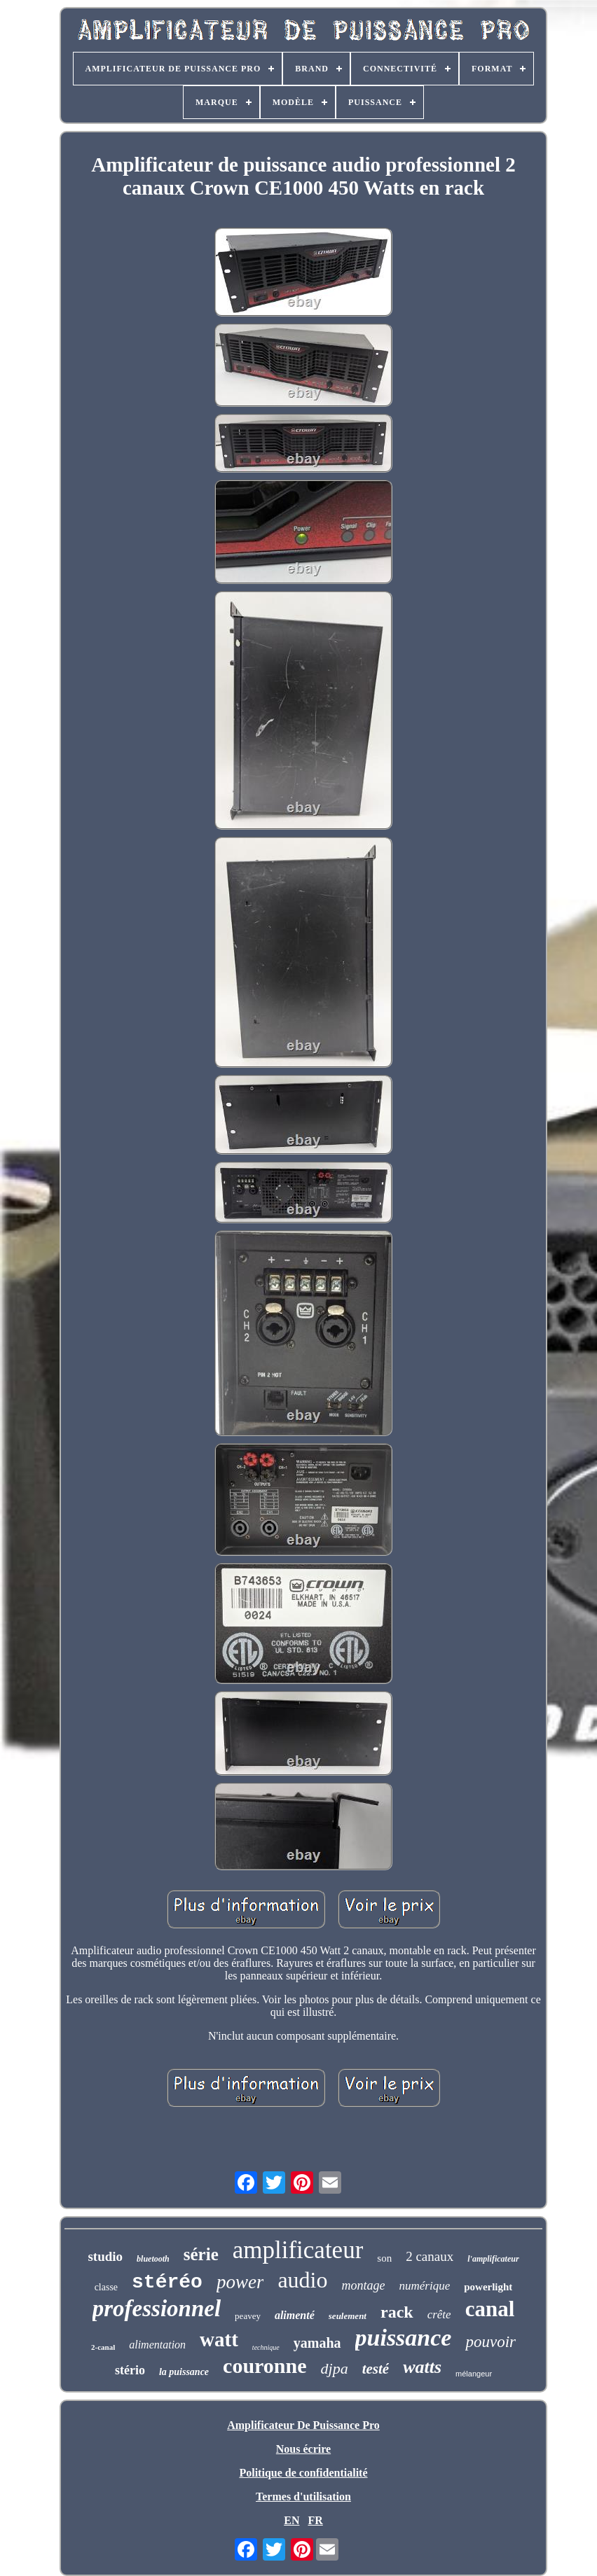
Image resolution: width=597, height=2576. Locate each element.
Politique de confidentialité (303, 2473)
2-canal (103, 2347)
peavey (248, 2316)
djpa (334, 2368)
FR (315, 2520)
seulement (347, 2316)
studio (105, 2256)
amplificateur (298, 2250)
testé (375, 2368)
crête (439, 2314)
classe (106, 2287)
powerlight (488, 2286)
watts (422, 2367)
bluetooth (153, 2259)
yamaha (317, 2343)
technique (266, 2347)
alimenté (295, 2315)
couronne (264, 2365)
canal (490, 2309)
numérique (424, 2285)
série (201, 2254)
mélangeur (473, 2373)
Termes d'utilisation (303, 2496)
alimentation (157, 2345)
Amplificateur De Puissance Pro (303, 2425)
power (240, 2281)
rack (396, 2312)
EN (291, 2520)
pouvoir (490, 2342)
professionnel (156, 2308)
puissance (403, 2338)
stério (130, 2370)
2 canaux (429, 2256)
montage (363, 2285)
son (384, 2258)
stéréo (167, 2282)
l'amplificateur (493, 2259)
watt (219, 2339)
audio (302, 2279)
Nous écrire (303, 2449)
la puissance (184, 2372)
